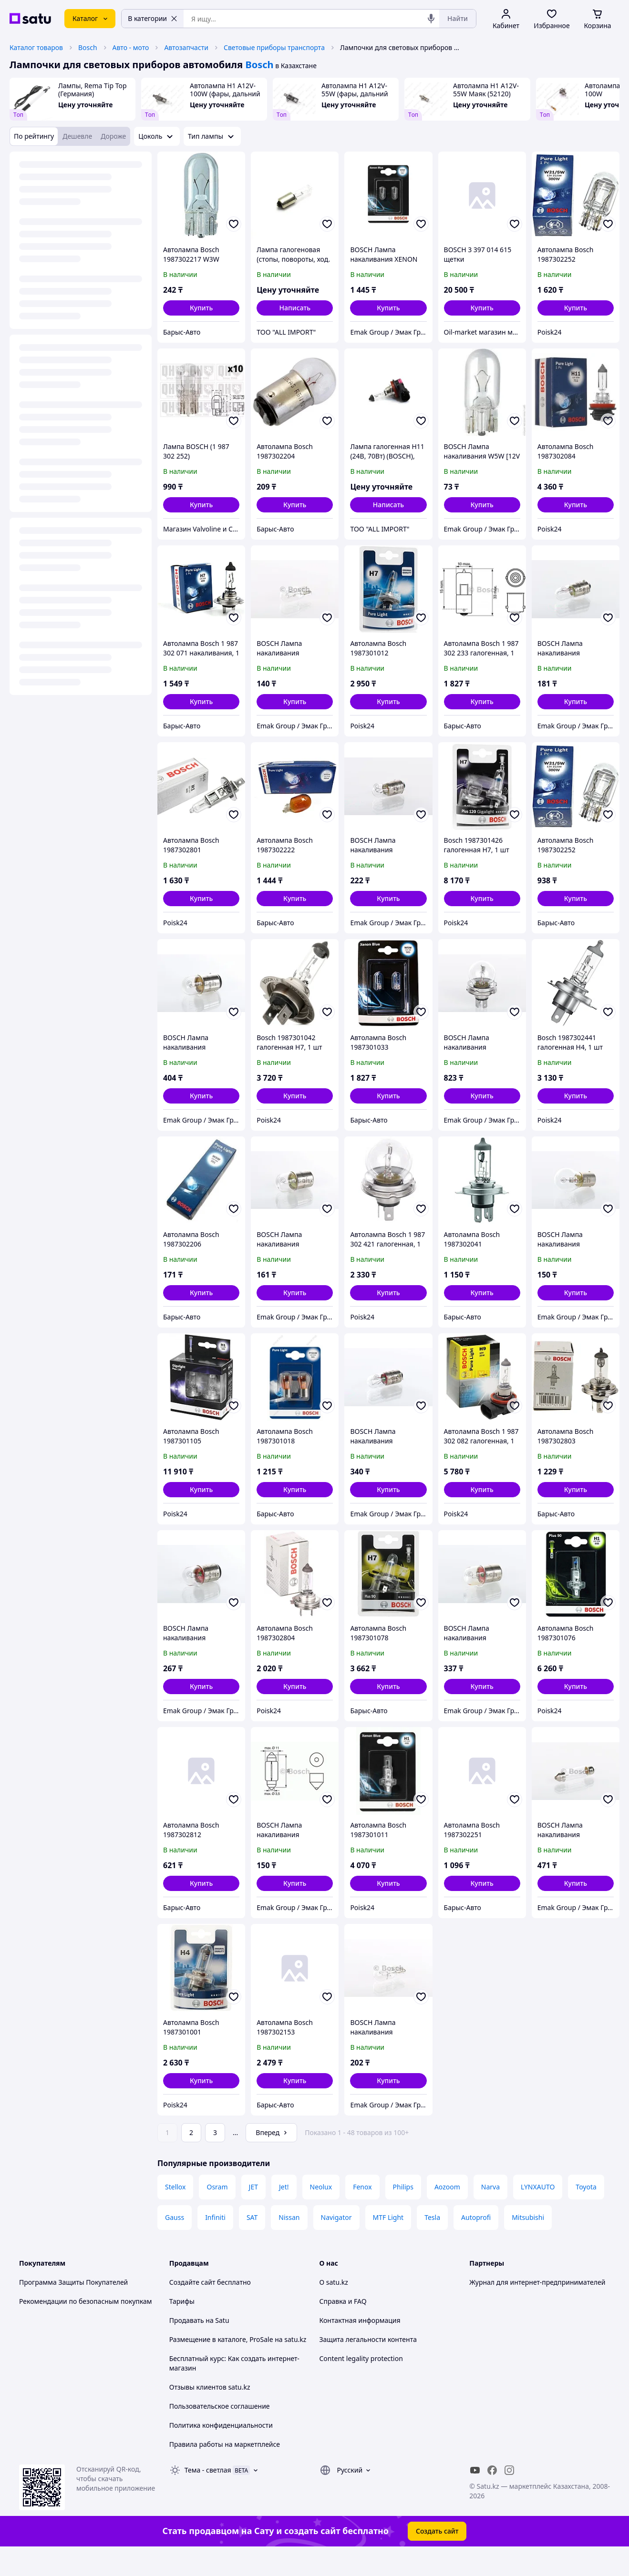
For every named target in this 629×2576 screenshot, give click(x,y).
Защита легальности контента (368, 2366)
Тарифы (182, 2327)
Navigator (336, 2244)
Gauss (174, 2244)
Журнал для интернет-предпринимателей (537, 2308)
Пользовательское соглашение (219, 2432)
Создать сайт (437, 2557)
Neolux (321, 2213)
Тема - (208, 2496)
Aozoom (447, 2213)
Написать (294, 307)
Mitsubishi (528, 2244)
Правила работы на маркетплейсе (224, 2470)
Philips (403, 2213)
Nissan (288, 2244)
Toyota (586, 2213)
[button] (201, 308)
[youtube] (475, 2497)
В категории (152, 18)
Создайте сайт (192, 2308)
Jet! (284, 2213)
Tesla (432, 2244)
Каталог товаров (36, 47)
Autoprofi (476, 2244)
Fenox (362, 2213)
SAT (252, 2244)
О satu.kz (334, 2308)
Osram (216, 2213)
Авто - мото (131, 47)
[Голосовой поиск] (431, 19)
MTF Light (388, 2244)
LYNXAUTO (538, 2213)
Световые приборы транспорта (274, 47)
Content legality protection (361, 2385)
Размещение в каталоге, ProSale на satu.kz (238, 2366)
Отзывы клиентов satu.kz (209, 2413)
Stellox (175, 2213)
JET (253, 2213)
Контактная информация (360, 2346)
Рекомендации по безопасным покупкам (85, 2327)
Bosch (87, 47)
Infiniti (215, 2244)
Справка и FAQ (343, 2327)
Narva (490, 2213)
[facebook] (492, 2497)
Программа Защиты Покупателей (73, 2308)
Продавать (186, 2346)
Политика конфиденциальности (221, 2451)
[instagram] (509, 2497)
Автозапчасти (186, 47)
